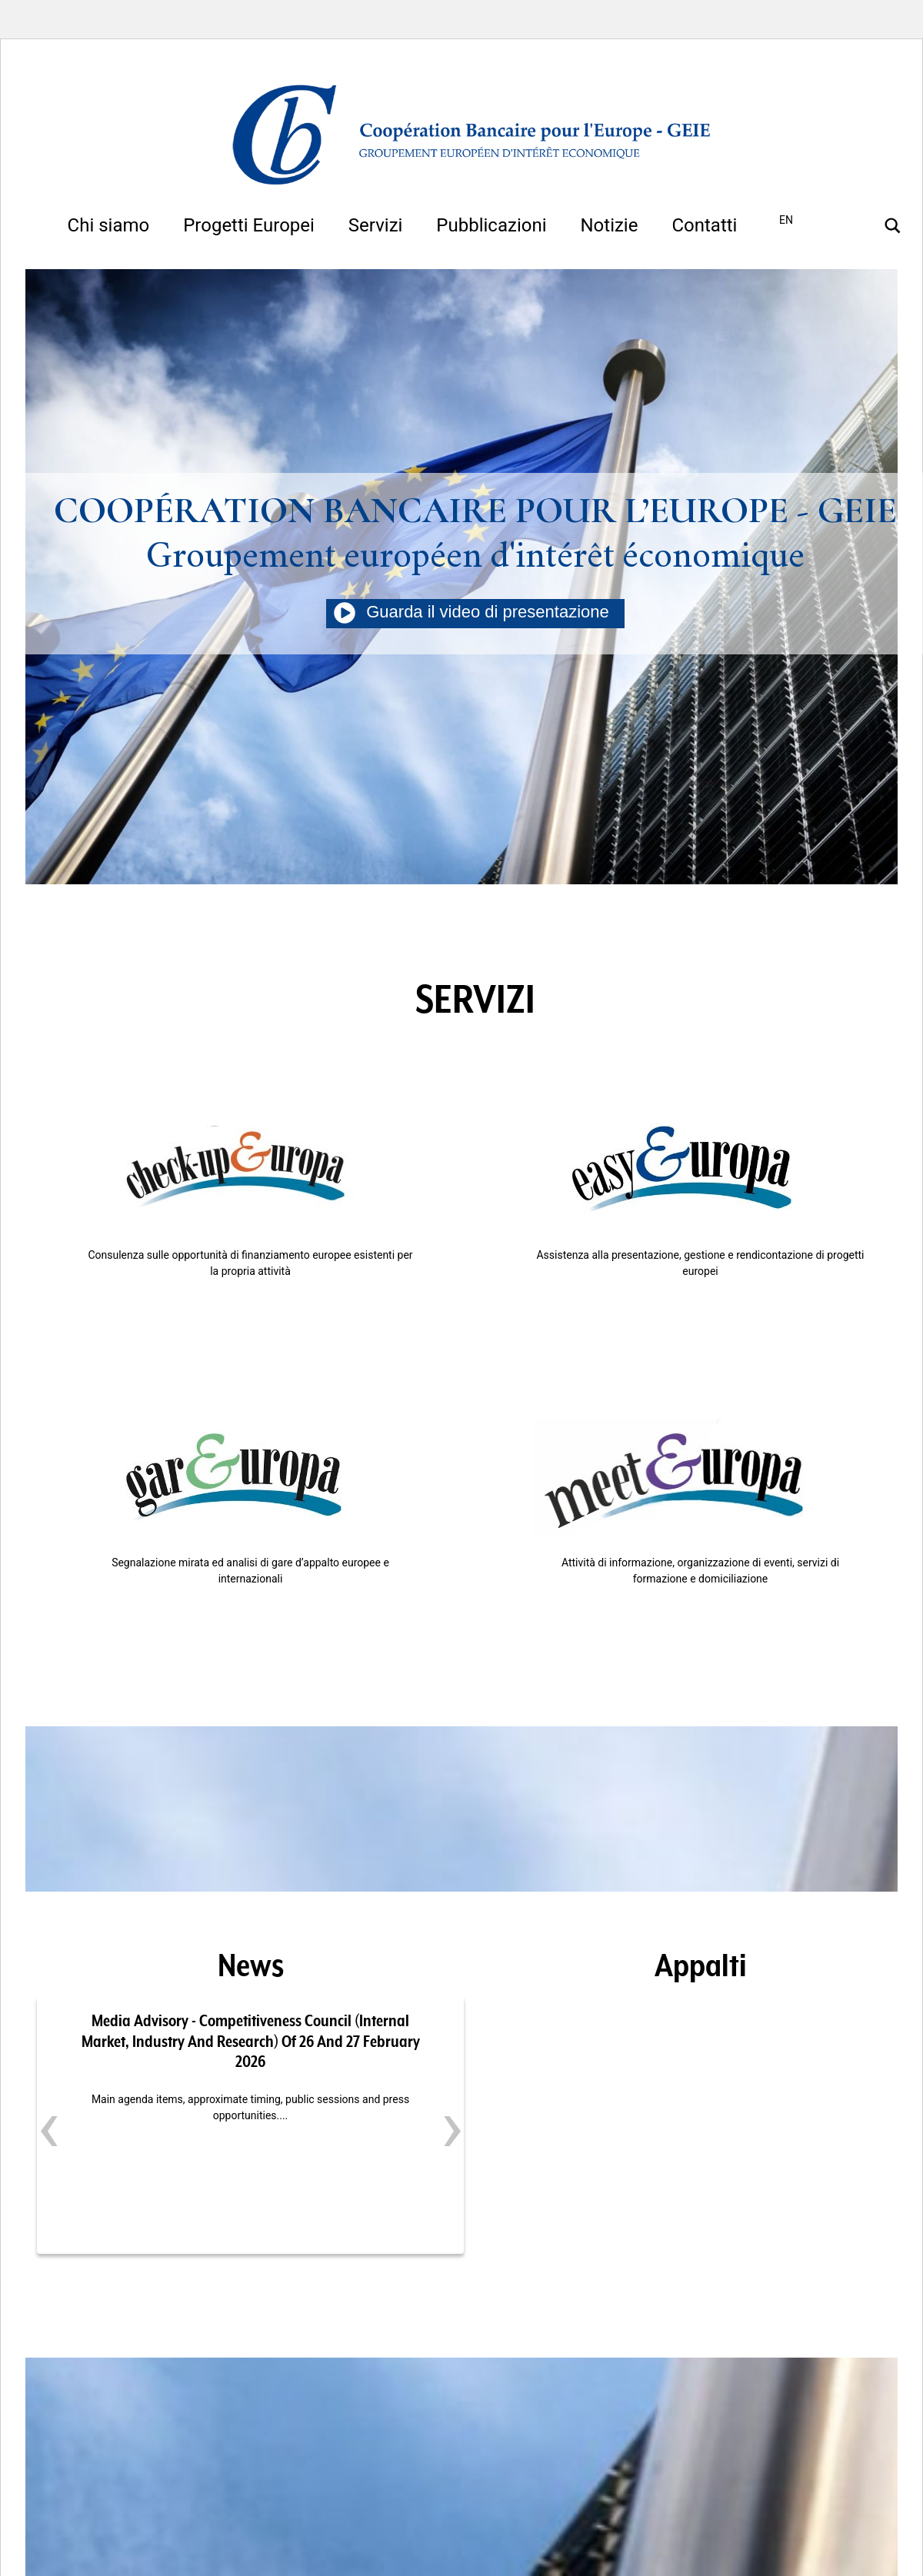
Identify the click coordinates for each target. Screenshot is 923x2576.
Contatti (704, 225)
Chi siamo (109, 225)
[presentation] (48, 2127)
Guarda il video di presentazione (475, 611)
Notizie (609, 225)
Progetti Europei (249, 225)
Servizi (375, 225)
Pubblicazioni (491, 225)
